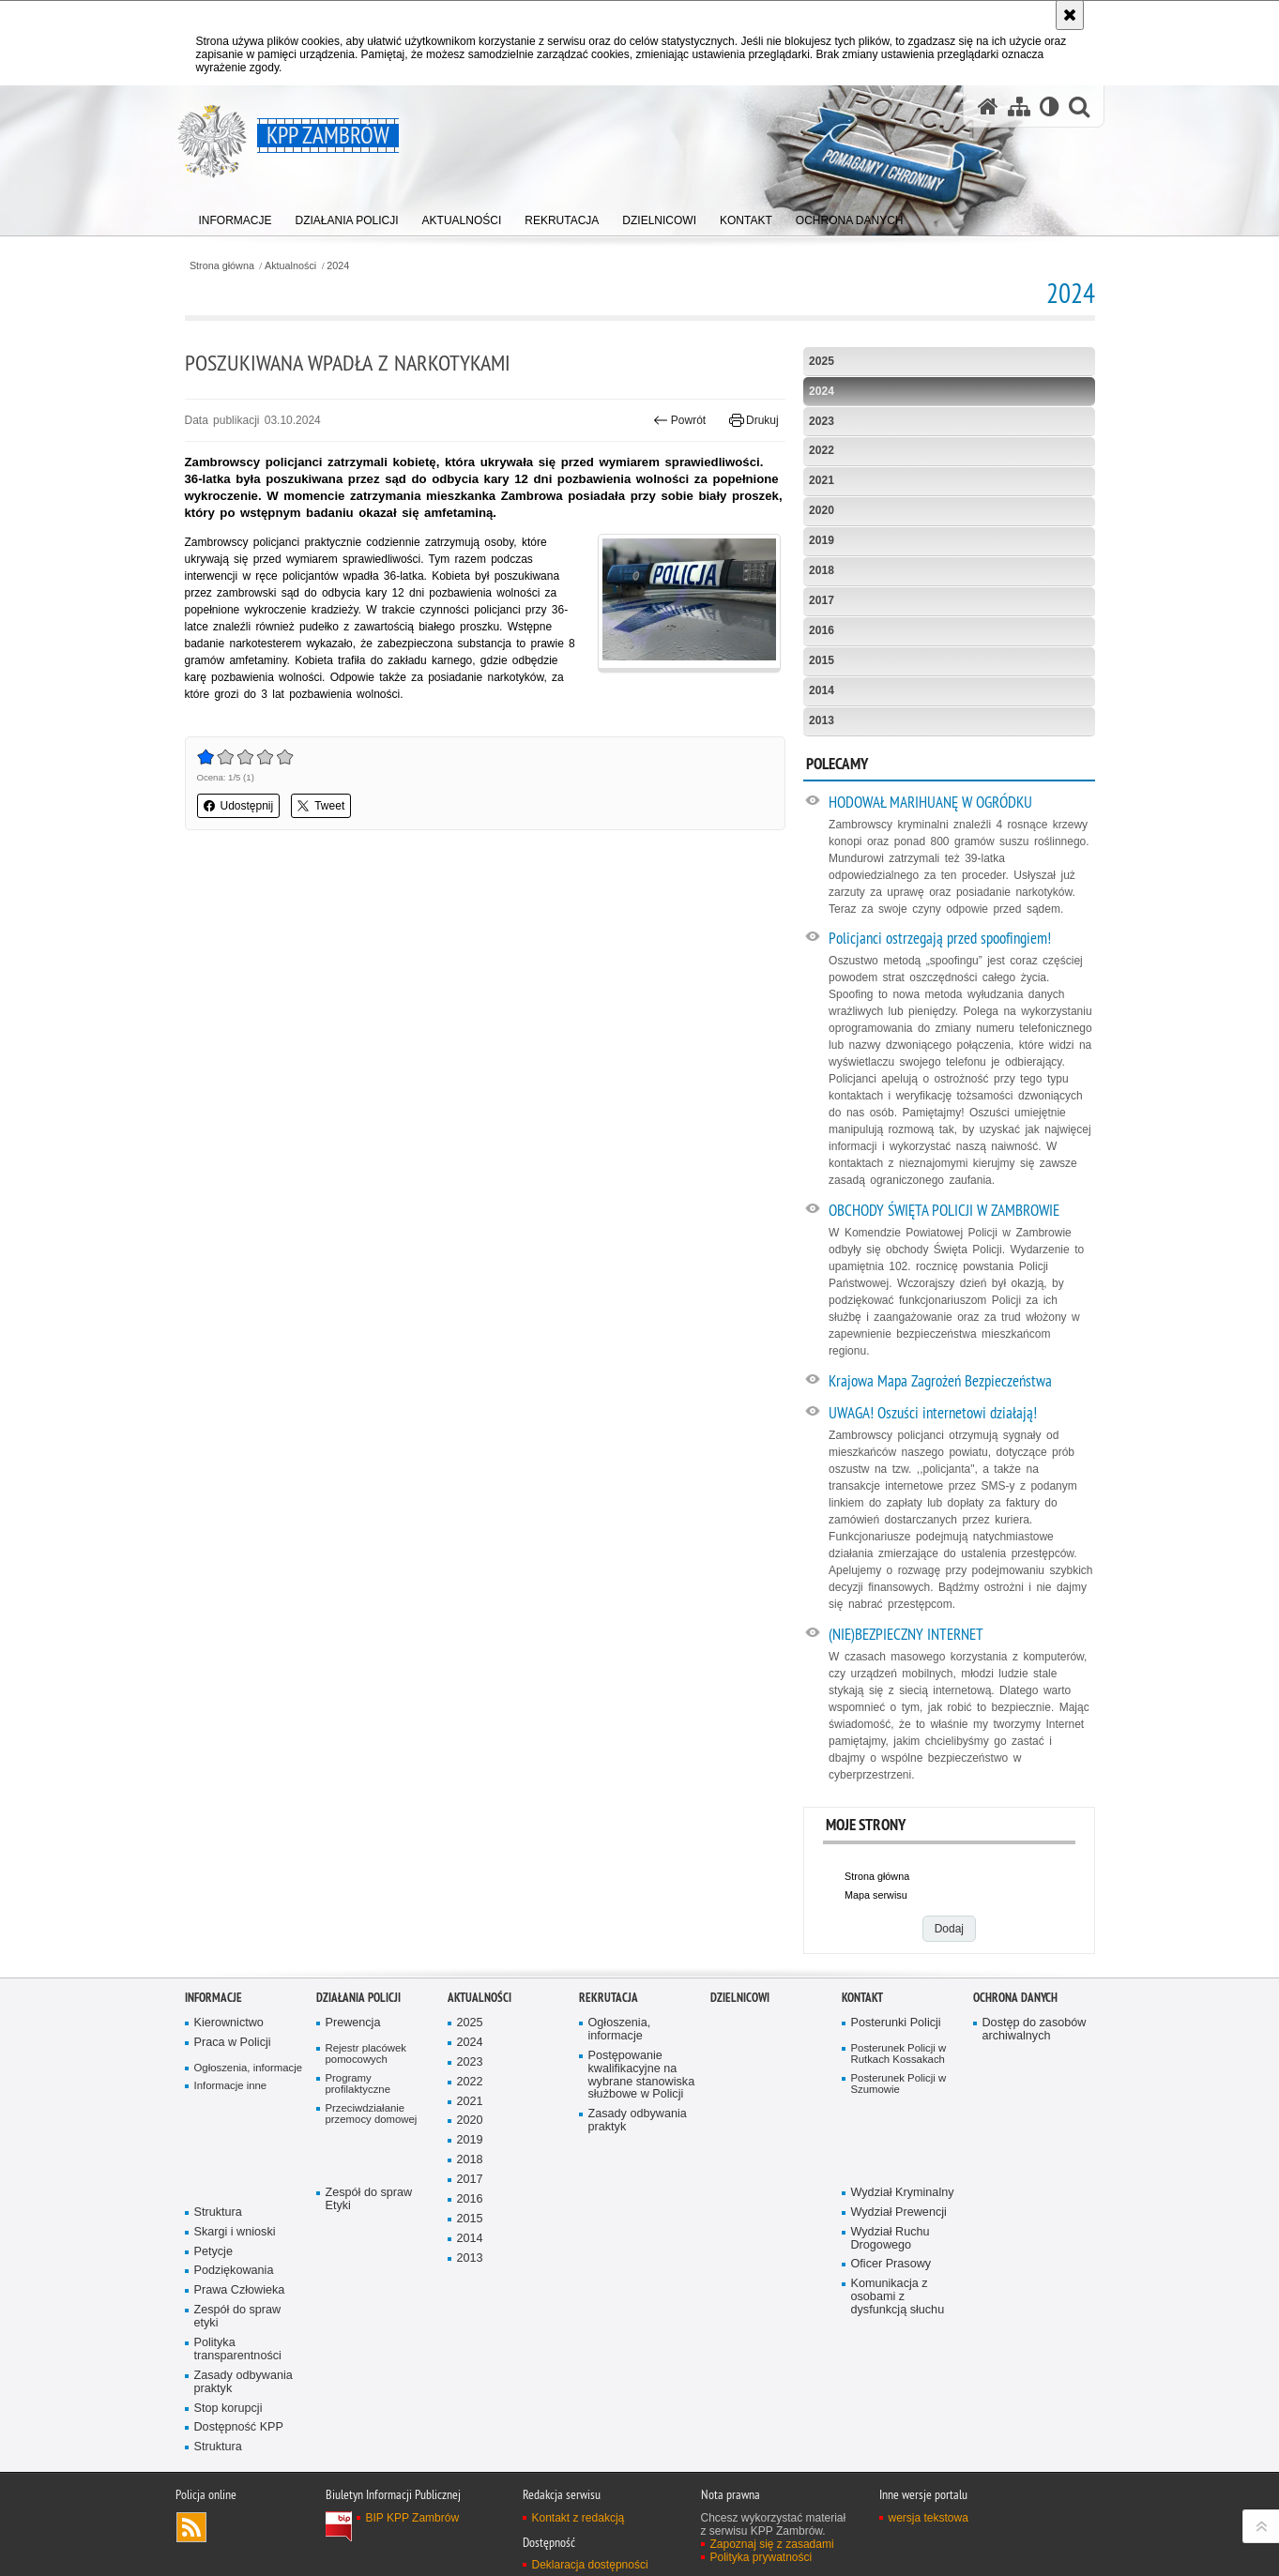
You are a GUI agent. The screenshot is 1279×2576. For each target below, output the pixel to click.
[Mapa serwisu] (1019, 106)
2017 (821, 600)
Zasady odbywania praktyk (243, 2382)
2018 (821, 570)
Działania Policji (358, 1998)
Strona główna (222, 266)
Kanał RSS (191, 2527)
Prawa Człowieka (239, 2290)
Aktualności (290, 266)
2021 (821, 480)
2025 (821, 361)
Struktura (218, 2212)
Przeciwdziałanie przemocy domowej (372, 2114)
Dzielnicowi (739, 1998)
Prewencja (353, 2023)
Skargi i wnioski (235, 2232)
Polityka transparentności (238, 2349)
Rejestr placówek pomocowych (366, 2054)
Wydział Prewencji (899, 2212)
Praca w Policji (232, 2043)
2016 (821, 630)
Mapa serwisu (876, 1895)
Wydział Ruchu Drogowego (890, 2238)
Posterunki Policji (896, 2023)
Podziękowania (234, 2271)
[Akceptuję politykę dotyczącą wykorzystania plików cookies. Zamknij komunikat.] (1070, 15)
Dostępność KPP (238, 2427)
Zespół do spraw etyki (238, 2316)
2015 (821, 660)
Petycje (213, 2252)
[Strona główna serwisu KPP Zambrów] (988, 106)
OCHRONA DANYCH (1015, 1998)
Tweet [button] (320, 805)
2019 (821, 540)
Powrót (679, 420)
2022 (821, 450)
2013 (821, 720)
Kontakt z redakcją (578, 2517)
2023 (821, 421)
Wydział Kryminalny (902, 2193)
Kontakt (862, 1998)
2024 (338, 266)
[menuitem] (235, 216)
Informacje (213, 1998)
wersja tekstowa (928, 2517)
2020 (821, 510)
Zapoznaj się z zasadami (772, 2544)
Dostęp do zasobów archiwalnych (1034, 2029)
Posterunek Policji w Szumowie (899, 2084)
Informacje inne (230, 2085)
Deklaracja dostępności (590, 2564)
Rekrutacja (608, 1998)
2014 (821, 690)
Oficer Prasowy (891, 2264)
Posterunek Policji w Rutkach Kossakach (899, 2054)
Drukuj (754, 420)
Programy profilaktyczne (358, 2084)
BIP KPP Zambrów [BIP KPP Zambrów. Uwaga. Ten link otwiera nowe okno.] (413, 2517)
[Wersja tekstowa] (1049, 106)
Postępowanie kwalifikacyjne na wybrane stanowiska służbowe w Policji (641, 2075)
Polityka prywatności (761, 2557)
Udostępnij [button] (239, 805)
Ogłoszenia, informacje (248, 2067)
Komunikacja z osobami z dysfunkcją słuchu (898, 2297)
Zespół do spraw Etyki (369, 2199)
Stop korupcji (228, 2408)
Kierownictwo (229, 2023)
